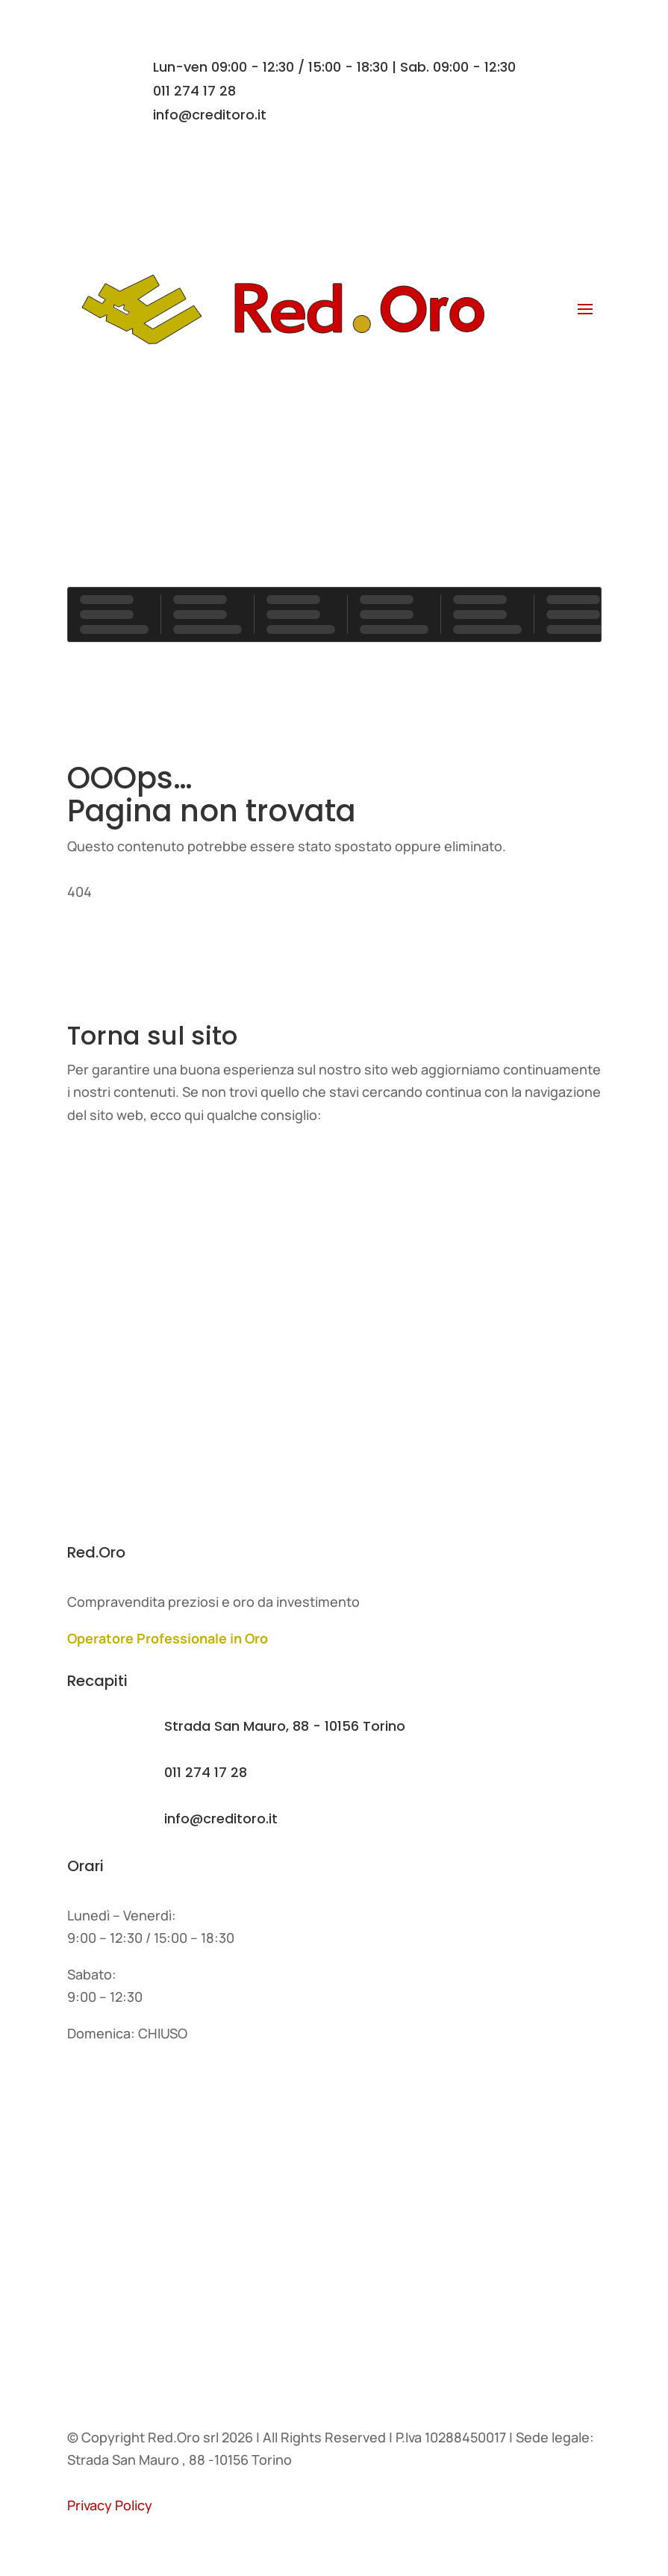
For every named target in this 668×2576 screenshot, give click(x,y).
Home (104, 1167)
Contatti (334, 389)
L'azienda (116, 1226)
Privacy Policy (109, 2505)
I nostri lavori (128, 1346)
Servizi (107, 1286)
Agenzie (112, 2228)
